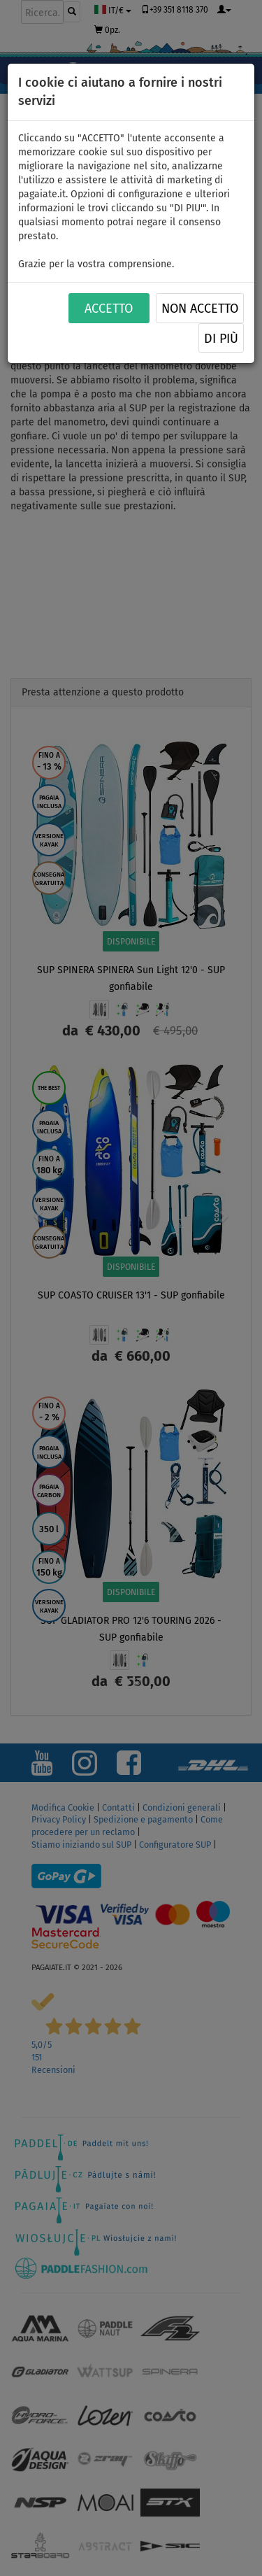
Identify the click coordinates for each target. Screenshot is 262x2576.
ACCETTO (108, 308)
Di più (221, 338)
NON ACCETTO (199, 308)
